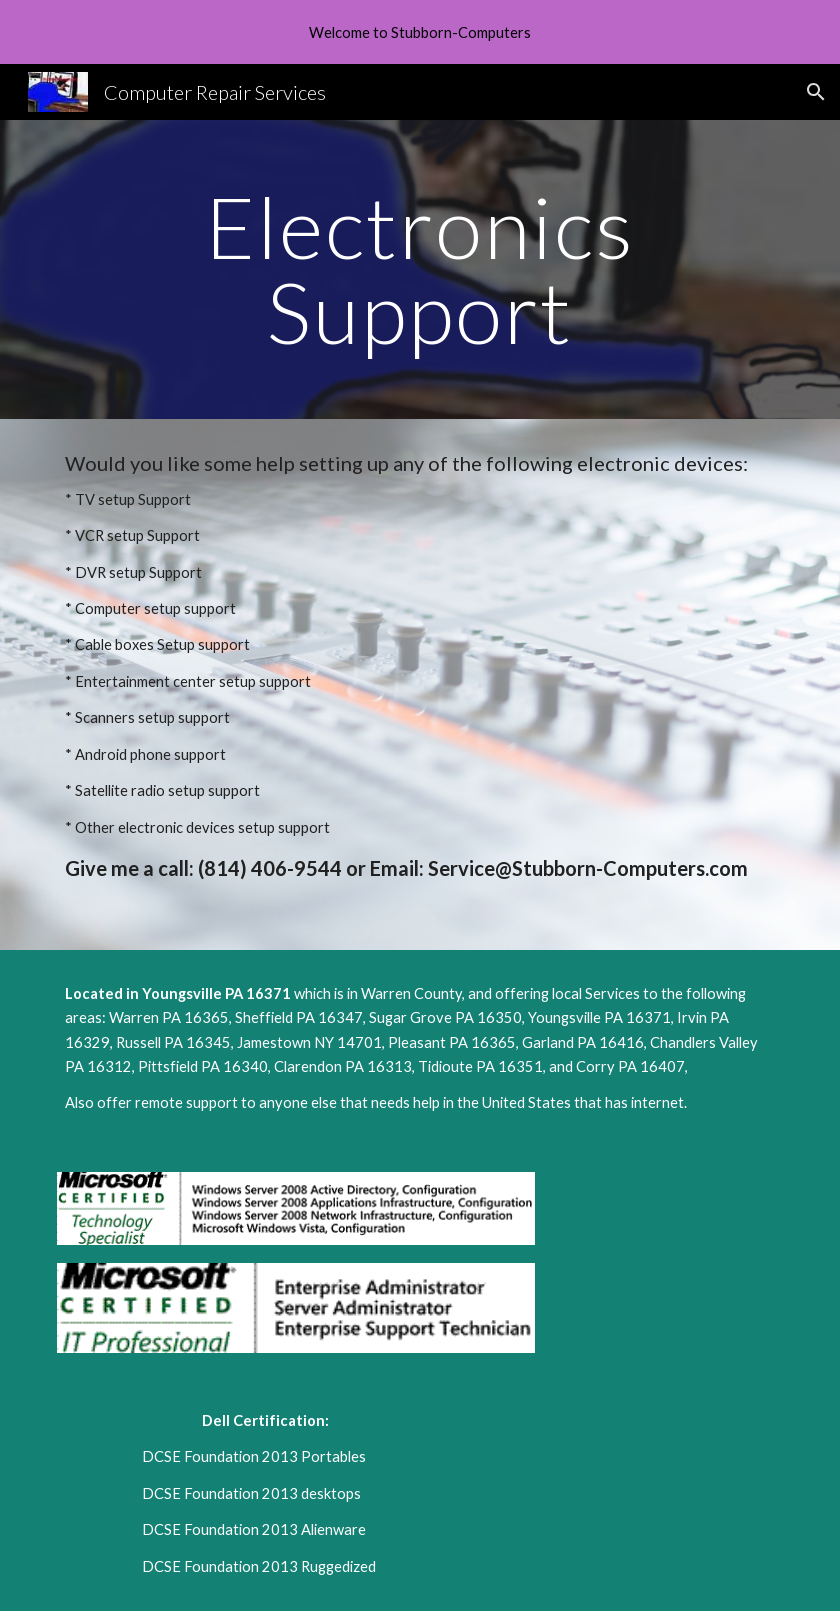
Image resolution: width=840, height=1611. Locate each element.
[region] (420, 32)
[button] (816, 92)
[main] (419, 269)
